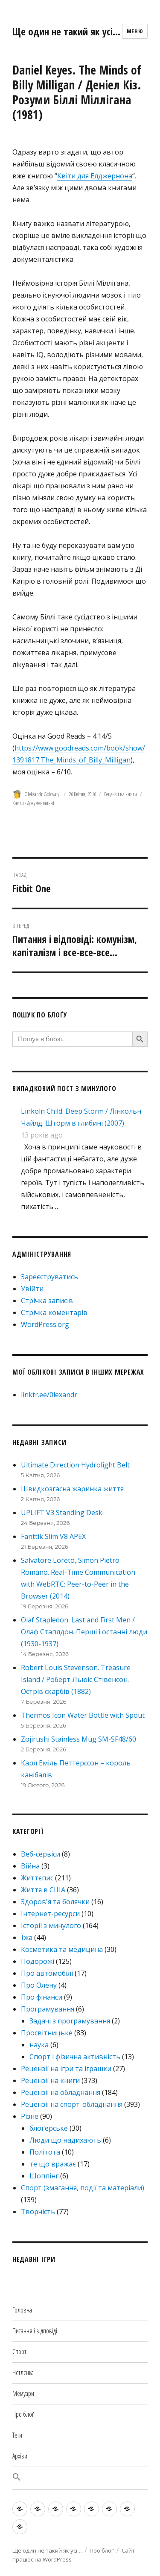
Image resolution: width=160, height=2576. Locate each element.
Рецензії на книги (120, 794)
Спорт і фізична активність (74, 2056)
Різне (29, 2116)
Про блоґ (23, 2414)
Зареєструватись (49, 1276)
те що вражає (52, 2164)
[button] (80, 2478)
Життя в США (43, 1889)
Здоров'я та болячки (55, 1901)
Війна (30, 1866)
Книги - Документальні (33, 803)
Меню (135, 31)
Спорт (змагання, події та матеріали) (82, 2187)
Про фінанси (41, 1997)
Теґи (17, 2435)
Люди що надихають (65, 2140)
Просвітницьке (47, 2032)
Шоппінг (43, 2176)
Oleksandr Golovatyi (42, 794)
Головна (22, 2310)
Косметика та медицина (62, 1949)
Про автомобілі (47, 1973)
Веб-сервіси (40, 1854)
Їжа (26, 1937)
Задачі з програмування (69, 2021)
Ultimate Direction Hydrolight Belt (75, 1465)
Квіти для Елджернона (94, 176)
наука (39, 2044)
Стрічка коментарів (54, 1312)
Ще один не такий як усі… (66, 31)
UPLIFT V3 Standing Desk (61, 1512)
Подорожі (37, 1961)
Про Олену (39, 1985)
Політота (44, 2152)
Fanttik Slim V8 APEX (53, 1536)
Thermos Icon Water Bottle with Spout (83, 1715)
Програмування (47, 2009)
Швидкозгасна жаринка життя (72, 1488)
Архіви (19, 2456)
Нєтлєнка (23, 2372)
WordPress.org (45, 1324)
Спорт (19, 2351)
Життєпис (37, 1878)
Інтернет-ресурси (50, 1913)
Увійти (32, 1288)
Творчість (38, 2211)
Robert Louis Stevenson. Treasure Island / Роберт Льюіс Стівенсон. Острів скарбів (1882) (76, 1679)
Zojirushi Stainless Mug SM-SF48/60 (78, 1739)
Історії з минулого (51, 1925)
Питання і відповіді (34, 2330)
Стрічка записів (47, 1300)
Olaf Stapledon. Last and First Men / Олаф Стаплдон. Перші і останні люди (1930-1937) (84, 1631)
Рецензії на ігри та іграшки (66, 2068)
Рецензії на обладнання (60, 2092)
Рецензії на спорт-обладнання (71, 2104)
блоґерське (48, 2128)
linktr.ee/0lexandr (49, 1394)
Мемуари (23, 2393)
